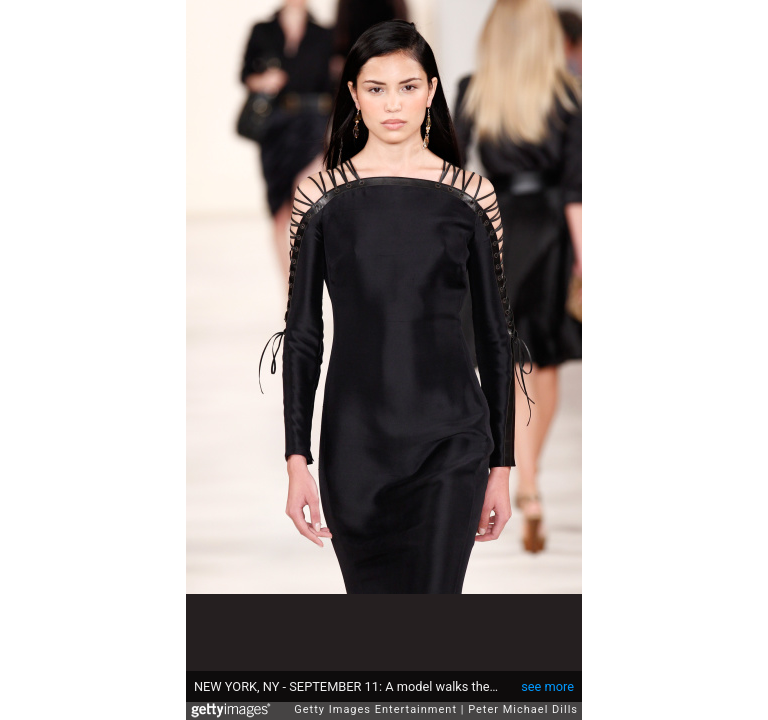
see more (547, 676)
